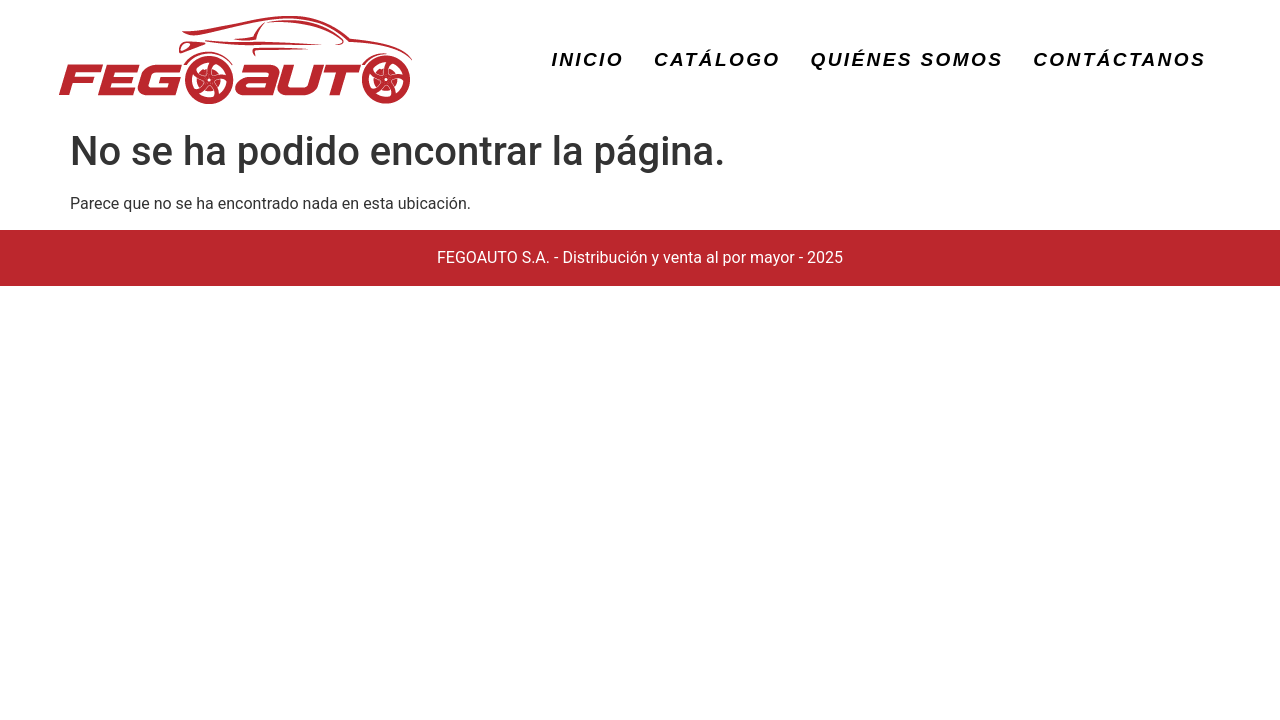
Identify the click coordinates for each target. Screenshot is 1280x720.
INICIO (588, 59)
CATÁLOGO (717, 59)
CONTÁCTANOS (1119, 59)
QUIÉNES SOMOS (907, 59)
